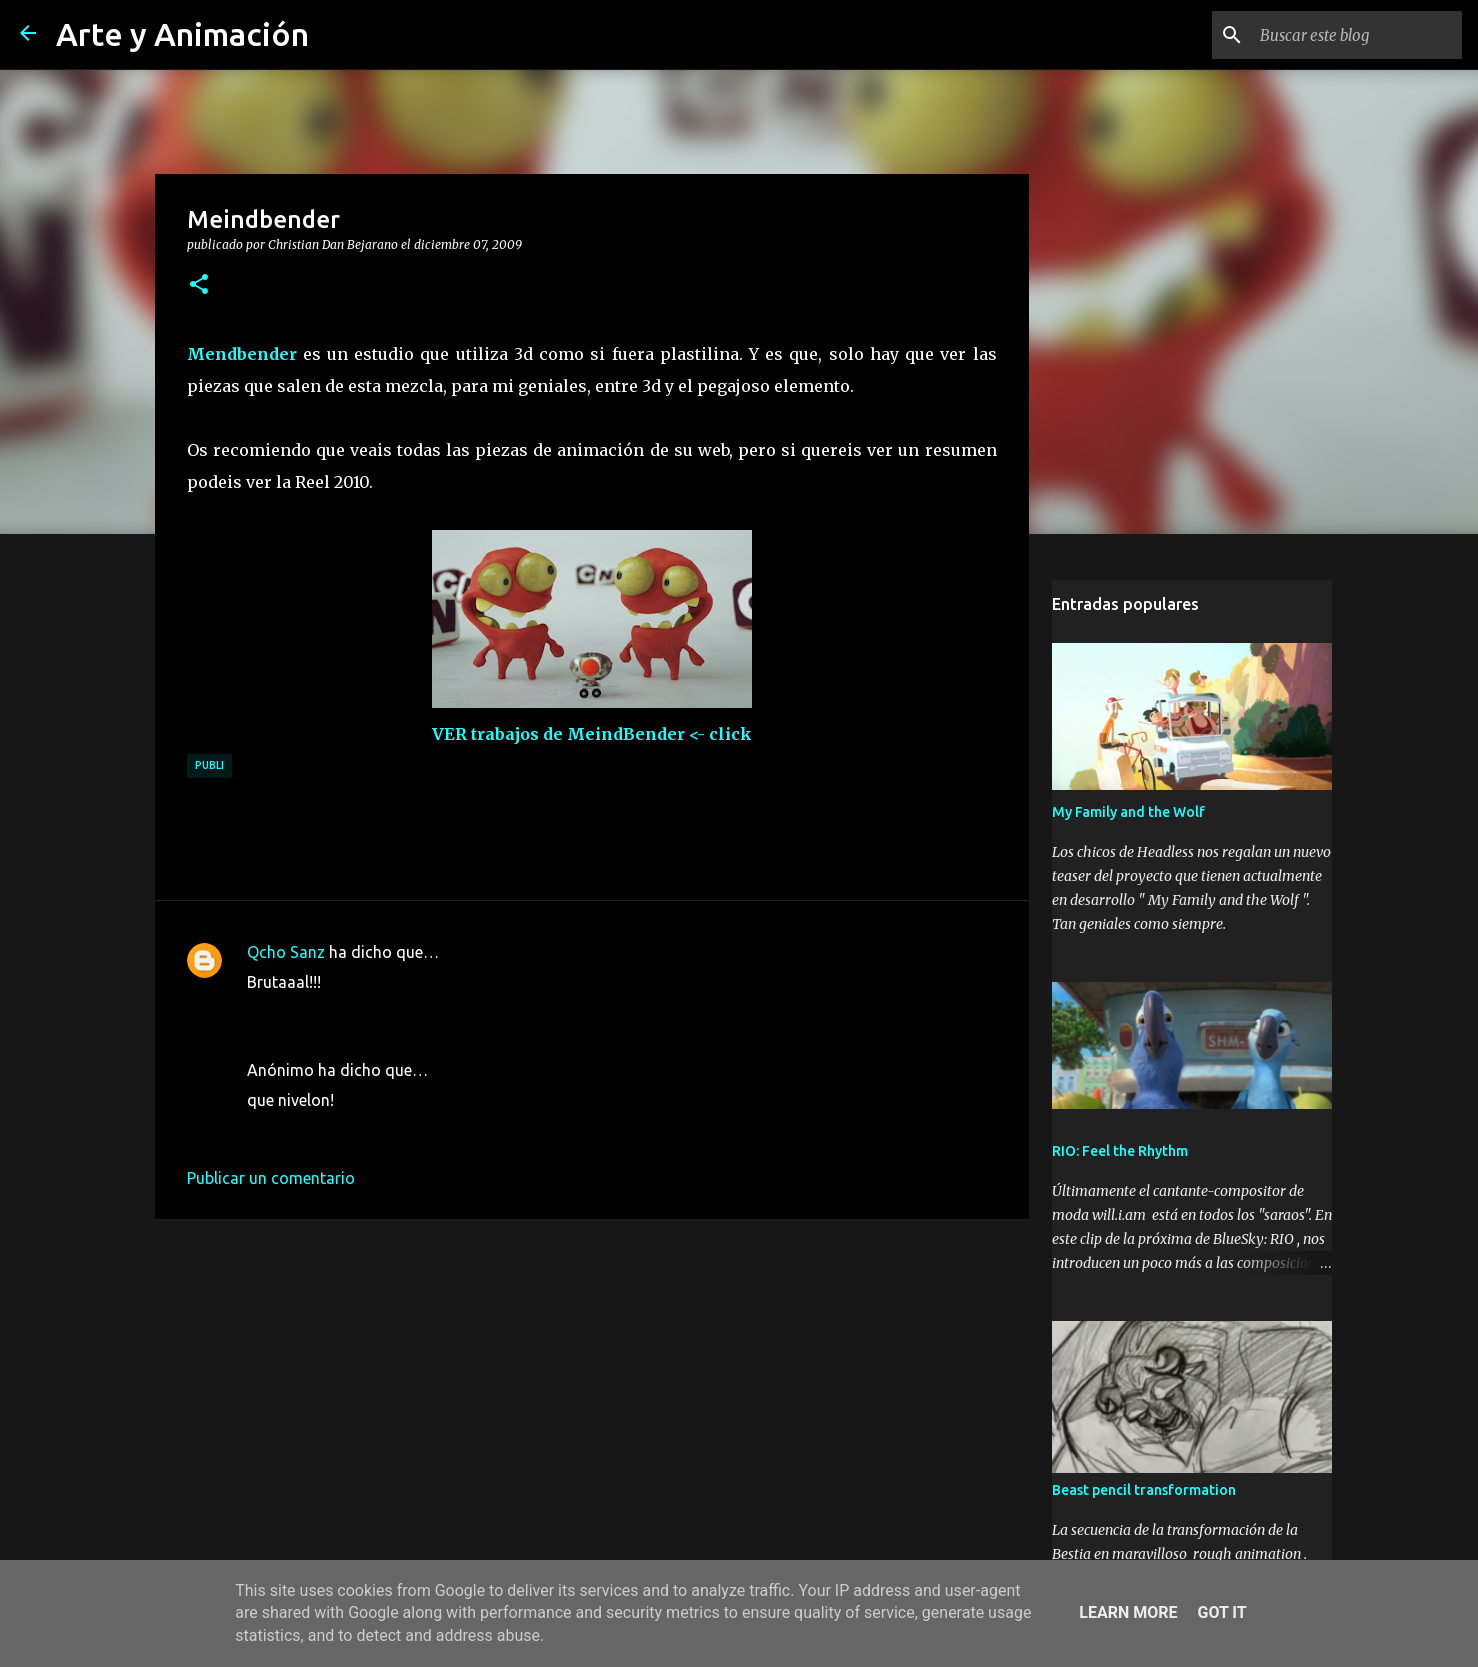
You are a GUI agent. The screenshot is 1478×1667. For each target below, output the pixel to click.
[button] (199, 285)
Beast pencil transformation (1144, 1490)
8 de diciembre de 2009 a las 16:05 (371, 1130)
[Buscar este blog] (1357, 35)
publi (209, 765)
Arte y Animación (182, 34)
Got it (1221, 1612)
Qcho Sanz (286, 952)
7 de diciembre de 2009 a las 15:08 (371, 1012)
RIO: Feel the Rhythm (1120, 1151)
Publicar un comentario (271, 1178)
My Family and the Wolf (1128, 812)
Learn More (1128, 1612)
